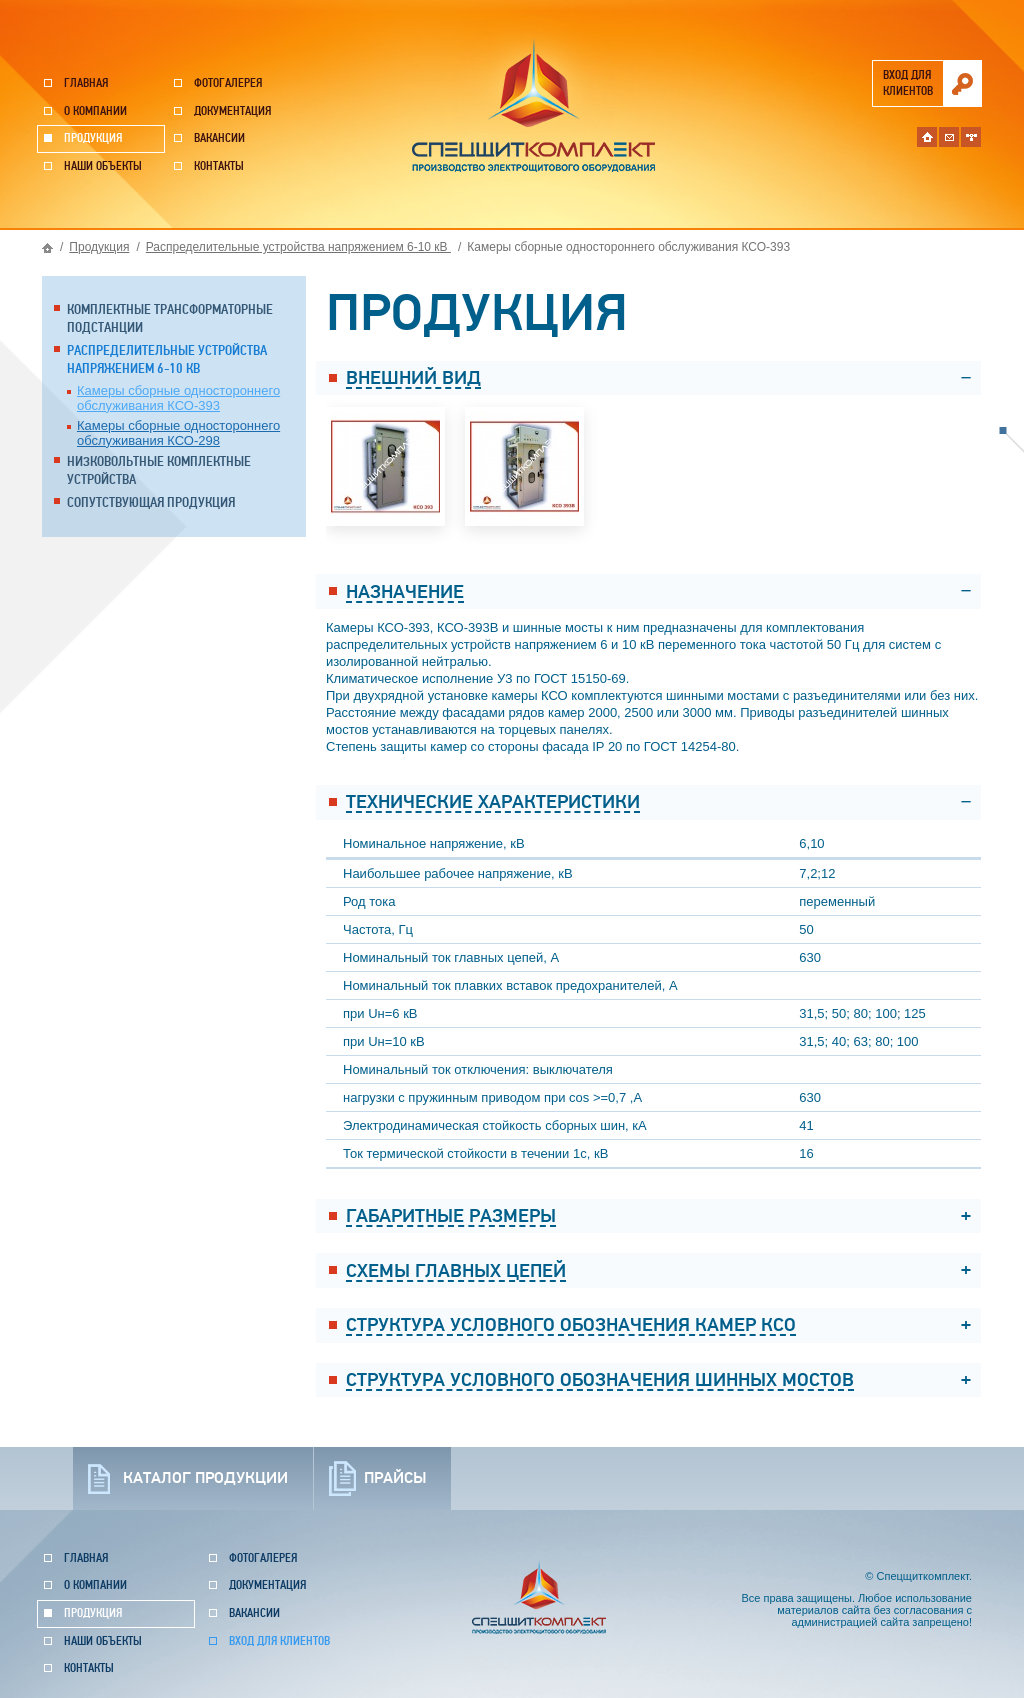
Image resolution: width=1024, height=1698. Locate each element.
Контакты (219, 166)
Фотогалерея (228, 83)
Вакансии (219, 138)
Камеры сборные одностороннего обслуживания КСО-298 (178, 433)
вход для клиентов (908, 83)
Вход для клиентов (279, 1641)
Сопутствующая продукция (151, 502)
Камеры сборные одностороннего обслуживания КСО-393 (178, 398)
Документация (232, 111)
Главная (86, 83)
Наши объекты (103, 166)
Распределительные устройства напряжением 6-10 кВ (298, 247)
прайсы (395, 1478)
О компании (95, 111)
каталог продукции (205, 1478)
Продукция (93, 138)
